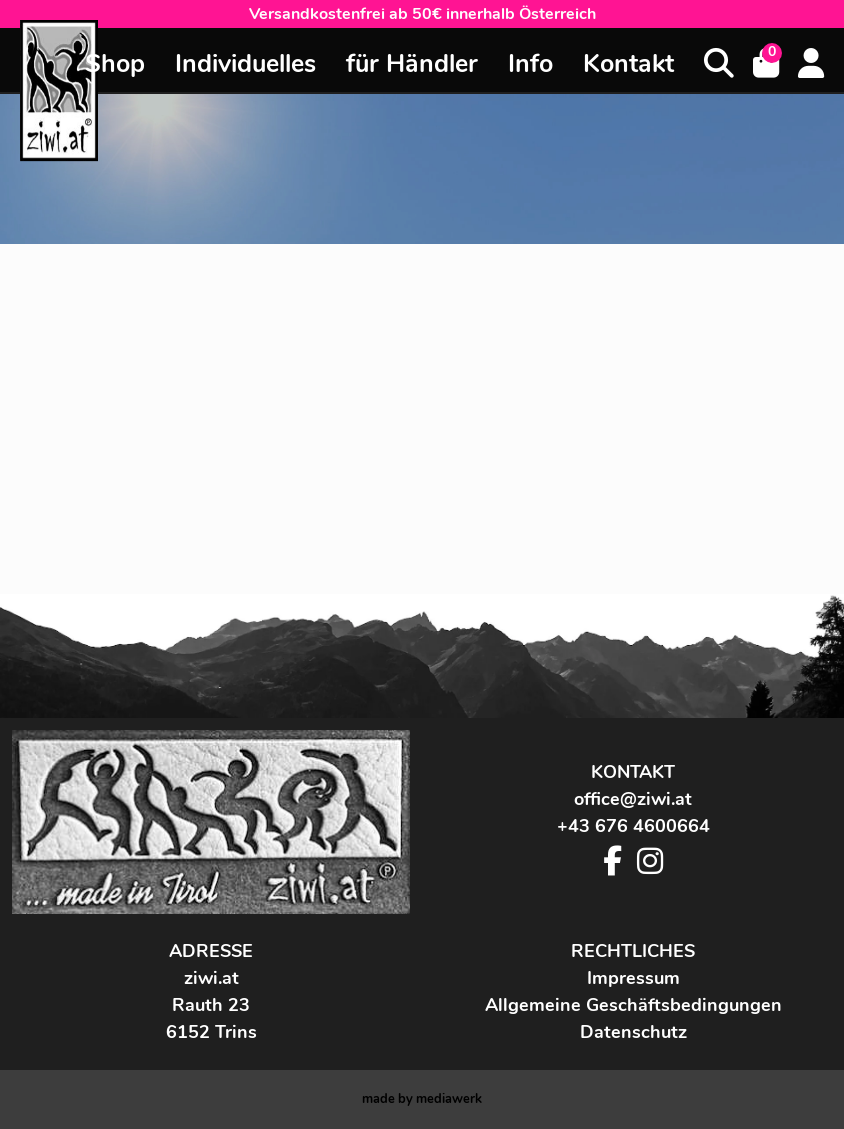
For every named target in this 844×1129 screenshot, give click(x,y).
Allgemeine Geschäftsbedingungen (633, 1005)
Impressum (633, 978)
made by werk (422, 1099)
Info (530, 64)
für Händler (412, 64)
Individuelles (245, 64)
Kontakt (628, 64)
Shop (115, 64)
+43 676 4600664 (633, 826)
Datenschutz (633, 1032)
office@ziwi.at (633, 799)
